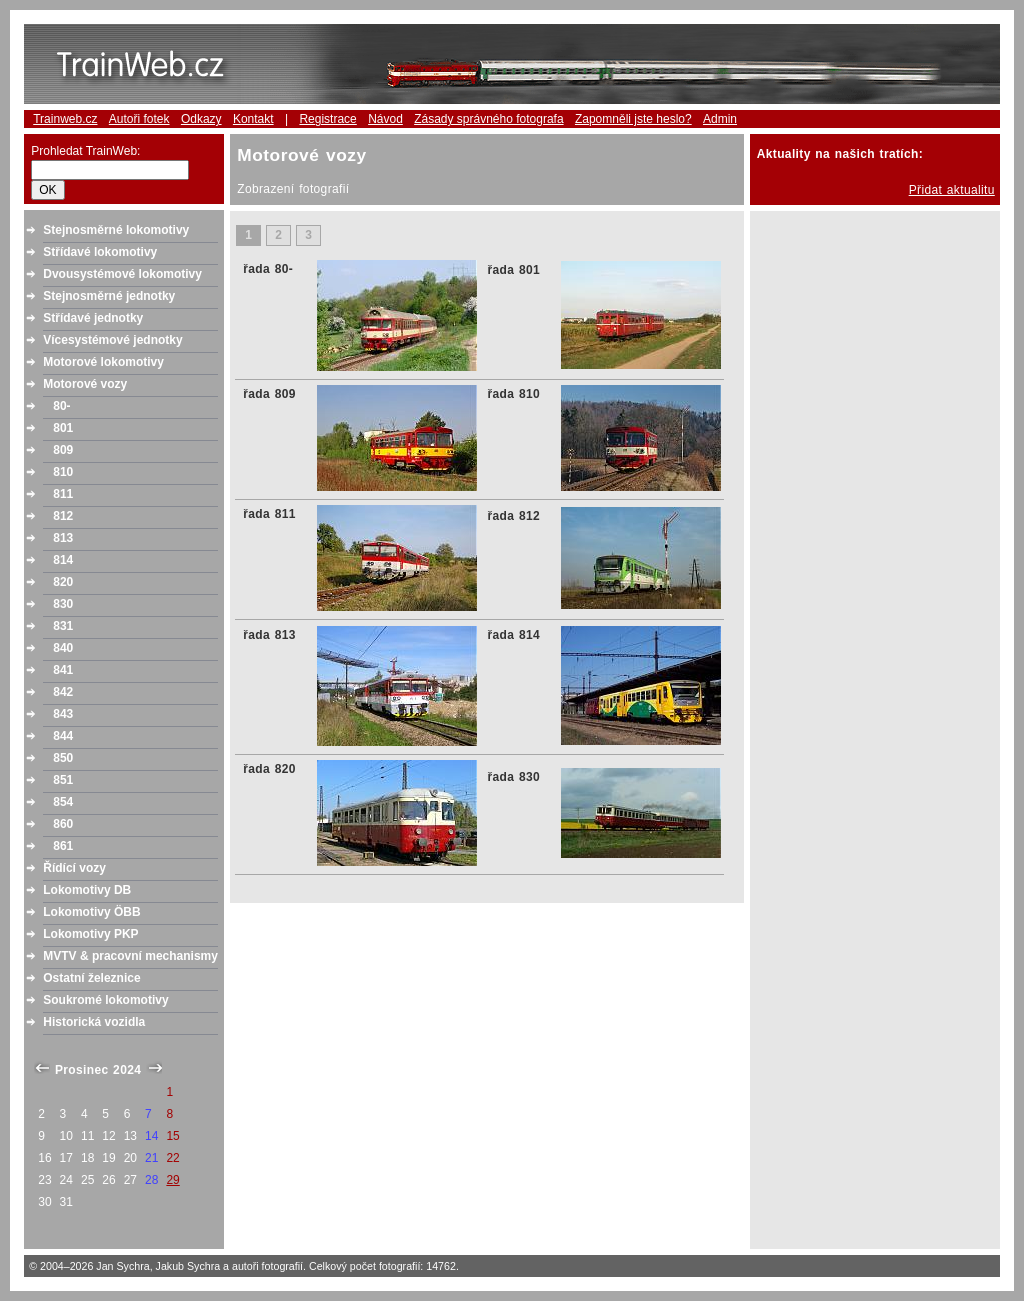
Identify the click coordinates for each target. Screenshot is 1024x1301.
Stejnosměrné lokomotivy (116, 230)
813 (63, 538)
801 (63, 428)
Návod (385, 119)
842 (63, 692)
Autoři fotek (139, 119)
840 (63, 648)
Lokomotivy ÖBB (91, 912)
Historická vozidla (94, 1022)
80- (61, 406)
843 (63, 714)
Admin (720, 119)
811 (63, 494)
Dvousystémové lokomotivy (122, 274)
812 (63, 516)
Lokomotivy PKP (90, 934)
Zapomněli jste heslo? (633, 119)
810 (63, 472)
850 (63, 758)
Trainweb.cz (65, 119)
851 (63, 780)
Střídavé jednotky (93, 318)
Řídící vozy (74, 868)
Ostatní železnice (91, 978)
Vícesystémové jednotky (112, 340)
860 (63, 824)
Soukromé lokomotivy (105, 1000)
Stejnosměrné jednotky (109, 296)
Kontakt (253, 119)
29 (172, 1180)
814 (63, 560)
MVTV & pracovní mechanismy (130, 956)
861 (63, 846)
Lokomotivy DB (87, 890)
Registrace (327, 119)
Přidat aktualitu (952, 190)
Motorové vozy (85, 384)
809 (63, 450)
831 (63, 626)
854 (63, 802)
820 (63, 582)
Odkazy (201, 119)
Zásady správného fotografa (488, 119)
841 (63, 670)
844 (63, 736)
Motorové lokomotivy (103, 362)
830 (63, 604)
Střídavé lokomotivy (100, 252)
